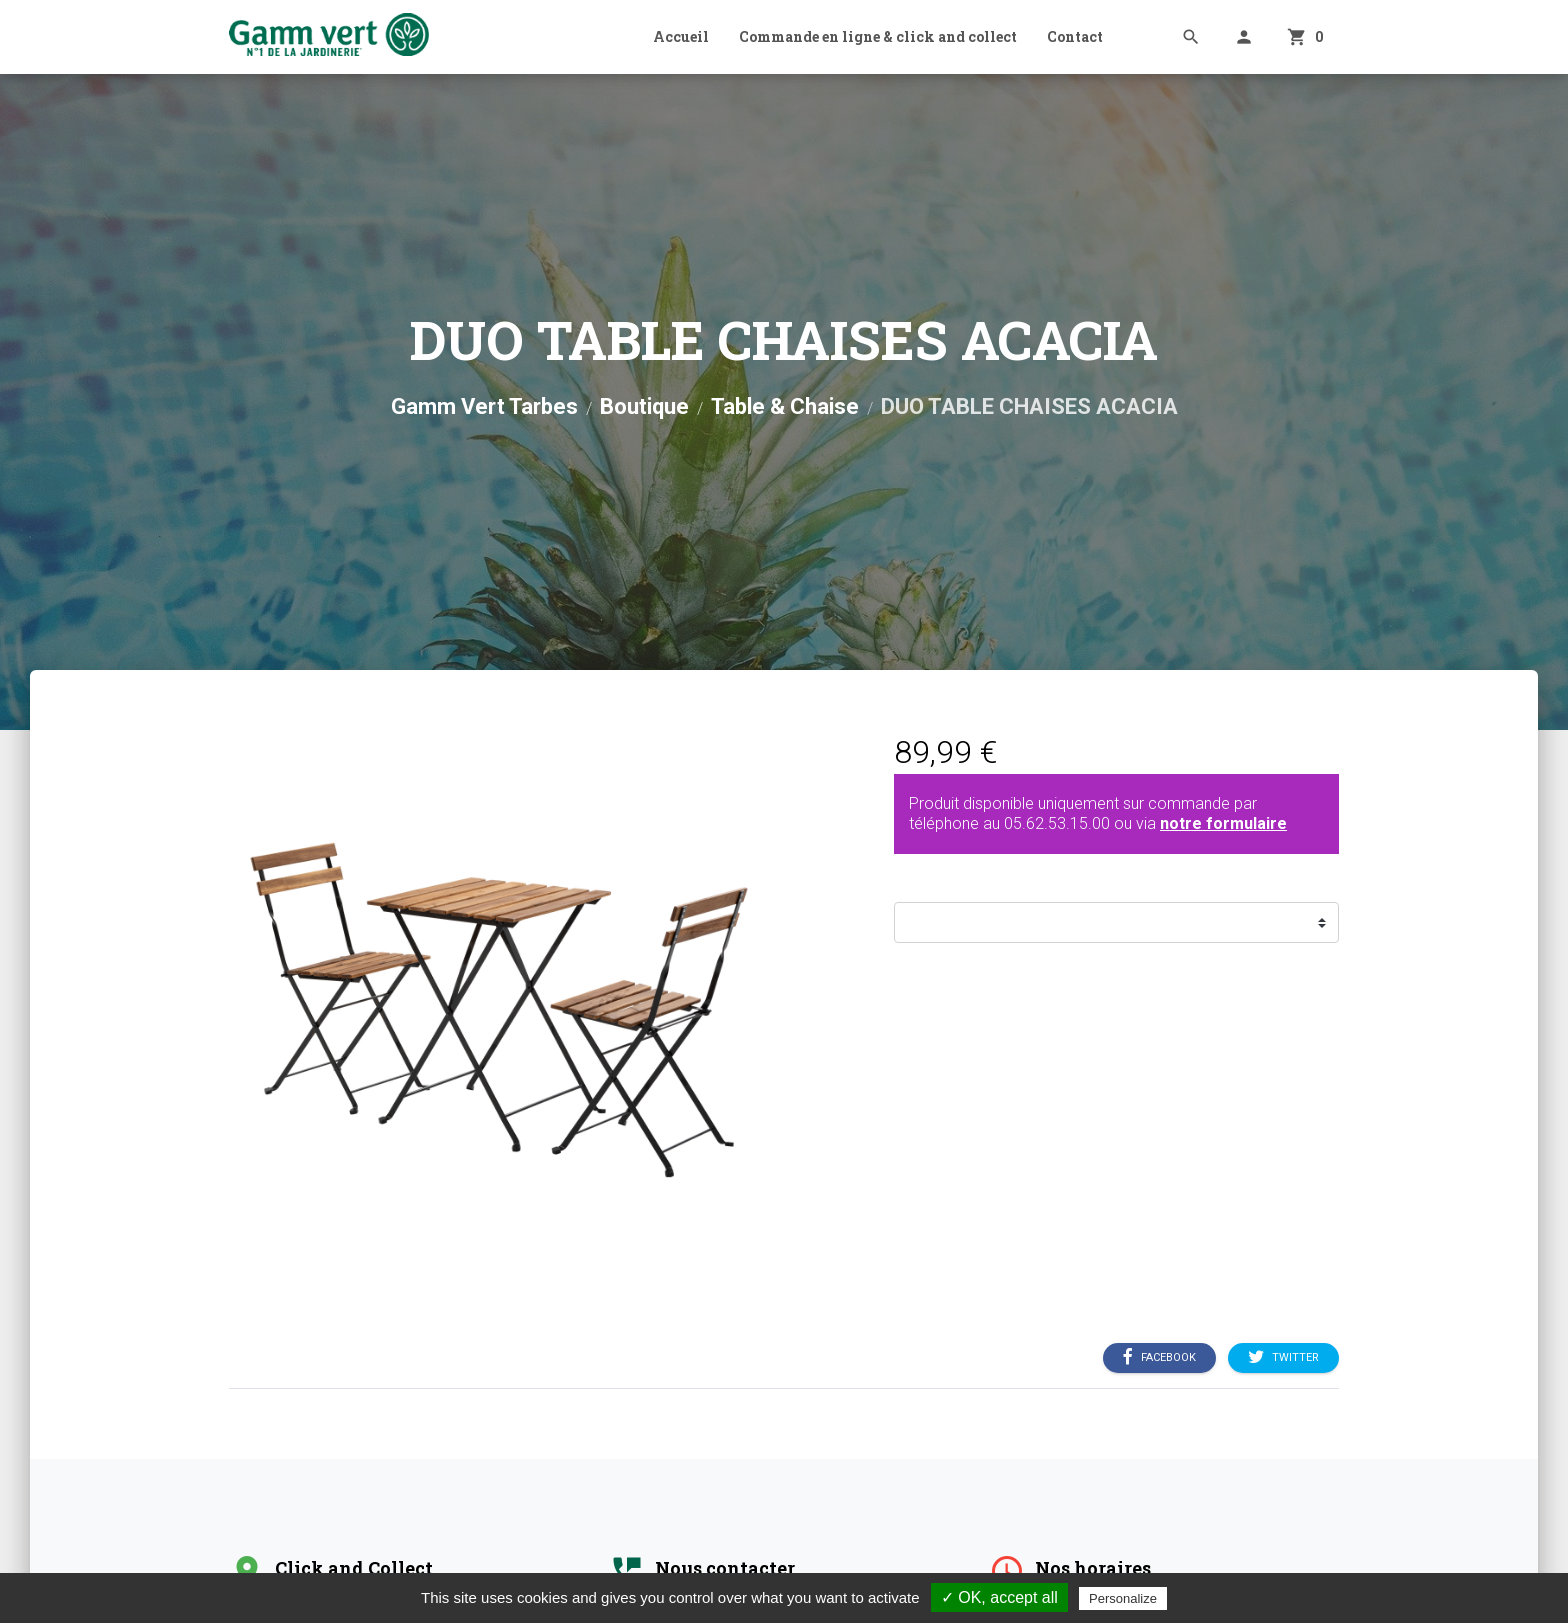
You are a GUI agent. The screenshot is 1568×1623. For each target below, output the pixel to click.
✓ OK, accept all (999, 1597)
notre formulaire (1223, 823)
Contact (1075, 36)
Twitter (1283, 1358)
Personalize (1123, 1598)
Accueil (681, 36)
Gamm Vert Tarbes (484, 406)
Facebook (1159, 1358)
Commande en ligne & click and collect (878, 36)
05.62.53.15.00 (1057, 823)
